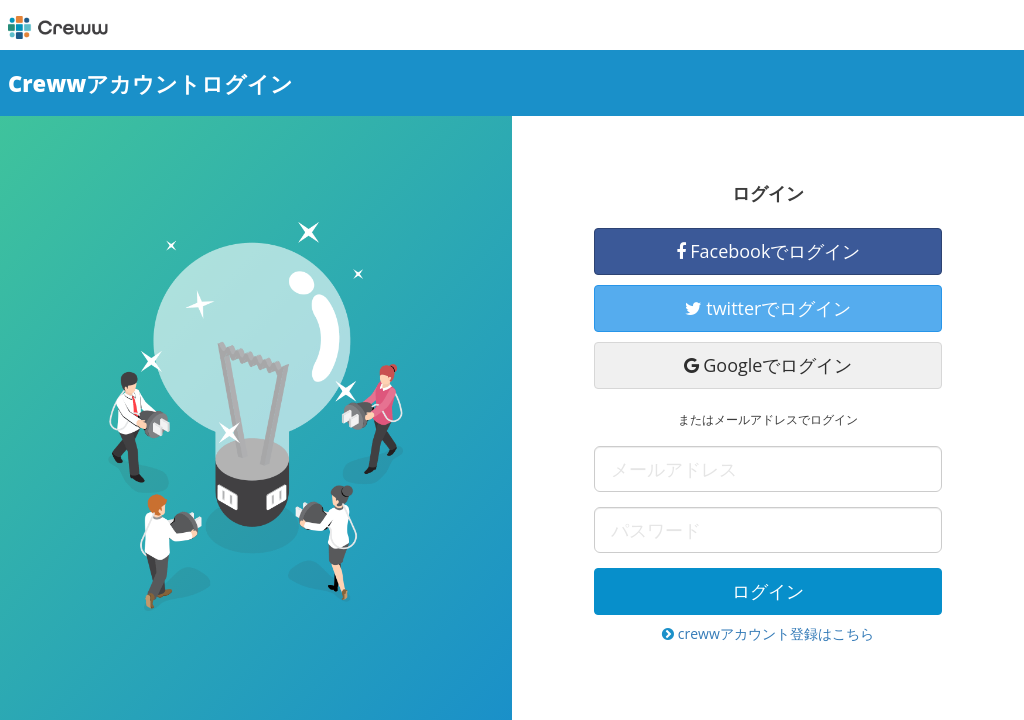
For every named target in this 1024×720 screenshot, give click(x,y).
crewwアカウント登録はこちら (768, 633)
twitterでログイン (768, 308)
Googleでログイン (768, 365)
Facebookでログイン (768, 251)
